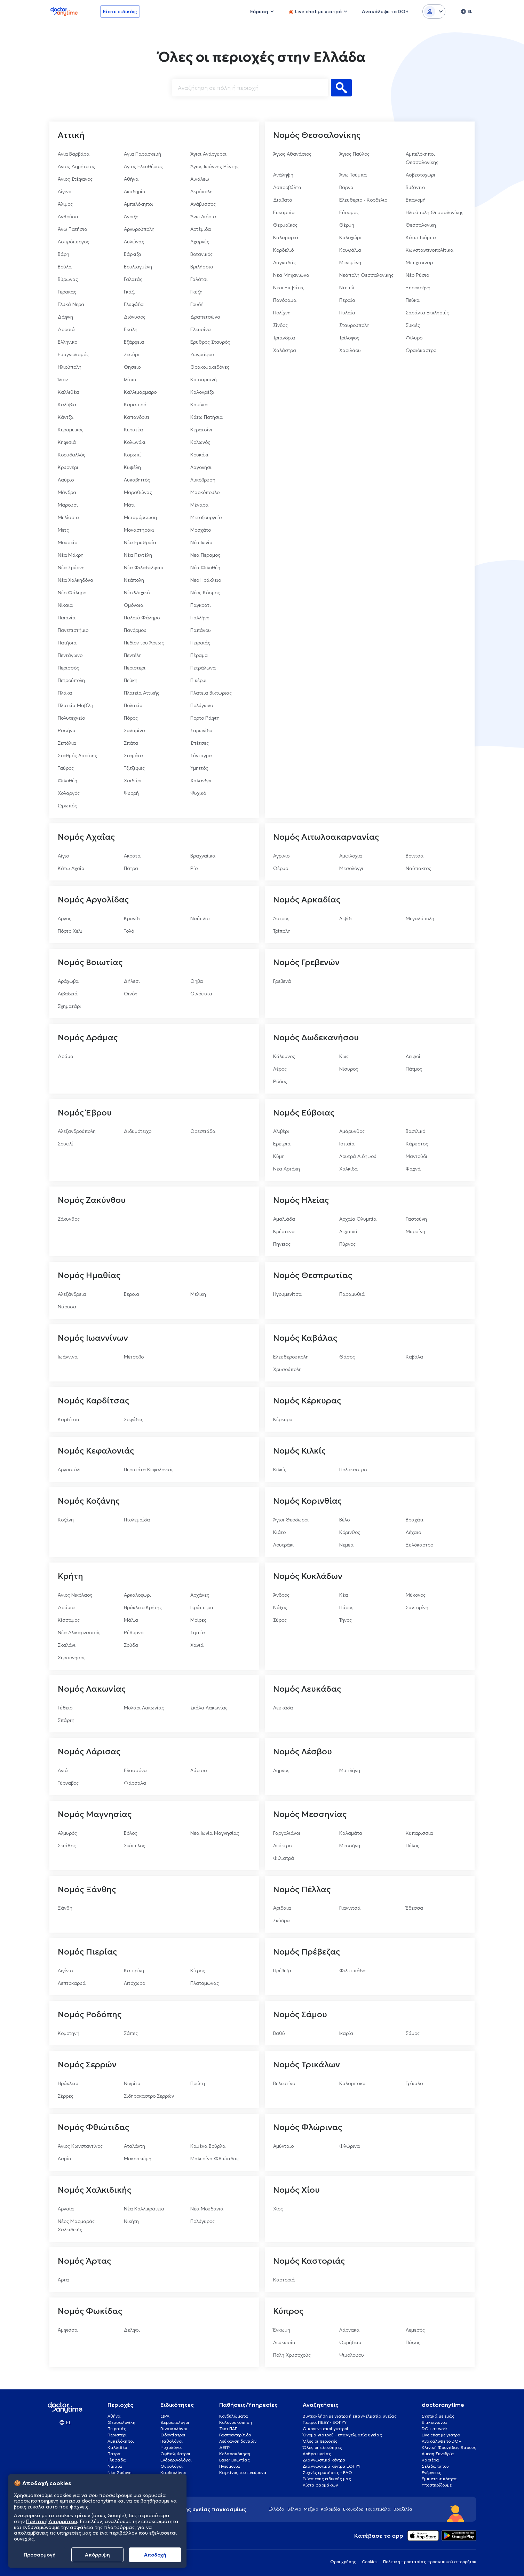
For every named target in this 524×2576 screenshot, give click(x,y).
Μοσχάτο (200, 530)
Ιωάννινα (68, 1357)
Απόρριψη (97, 2555)
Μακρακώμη (137, 2158)
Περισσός (68, 668)
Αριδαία (282, 1908)
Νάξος (280, 1607)
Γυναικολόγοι (173, 2428)
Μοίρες (198, 1620)
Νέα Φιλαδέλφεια (144, 567)
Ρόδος (280, 1081)
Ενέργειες (431, 2472)
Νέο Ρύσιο (417, 275)
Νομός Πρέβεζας (306, 1952)
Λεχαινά (348, 1231)
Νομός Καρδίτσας (93, 1400)
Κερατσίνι (201, 429)
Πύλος (412, 1845)
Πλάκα (65, 693)
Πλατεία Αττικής (141, 693)
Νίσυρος (348, 1069)
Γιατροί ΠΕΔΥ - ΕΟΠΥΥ (325, 2422)
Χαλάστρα (284, 350)
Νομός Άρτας (84, 2261)
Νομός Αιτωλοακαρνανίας (326, 837)
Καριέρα (430, 2460)
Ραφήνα (67, 730)
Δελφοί (132, 2330)
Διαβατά (282, 200)
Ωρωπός (67, 805)
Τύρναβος (68, 1783)
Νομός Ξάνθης (87, 1889)
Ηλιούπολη (69, 367)
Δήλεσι (132, 981)
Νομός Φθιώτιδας (93, 2127)
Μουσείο (67, 542)
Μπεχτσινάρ (419, 262)
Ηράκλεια (68, 2083)
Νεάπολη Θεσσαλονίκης (366, 275)
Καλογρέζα (202, 392)
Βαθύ (279, 2033)
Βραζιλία (403, 2509)
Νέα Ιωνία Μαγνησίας (214, 1833)
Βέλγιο (294, 2509)
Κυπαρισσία (419, 1833)
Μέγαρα (199, 505)
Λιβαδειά (68, 994)
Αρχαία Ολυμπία (357, 1219)
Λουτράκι (283, 1545)
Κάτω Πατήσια (206, 417)
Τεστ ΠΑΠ (228, 2428)
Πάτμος (414, 1069)
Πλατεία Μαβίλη (75, 705)
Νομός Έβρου (85, 1112)
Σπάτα (131, 743)
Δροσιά (66, 329)
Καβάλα (414, 1357)
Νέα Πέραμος (205, 555)
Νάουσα (67, 1306)
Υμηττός (199, 768)
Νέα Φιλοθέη (205, 567)
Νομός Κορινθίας (307, 1501)
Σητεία (197, 1632)
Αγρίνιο (281, 856)
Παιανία (67, 617)
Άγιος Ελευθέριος (143, 166)
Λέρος (280, 1069)
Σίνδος (280, 325)
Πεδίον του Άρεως (144, 643)
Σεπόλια (67, 743)
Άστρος (281, 918)
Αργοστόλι (69, 1469)
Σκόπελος (134, 1845)
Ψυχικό (198, 793)
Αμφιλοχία (350, 856)
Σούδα (131, 1645)
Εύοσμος (349, 212)
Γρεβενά (282, 981)
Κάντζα (65, 417)
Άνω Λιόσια (203, 216)
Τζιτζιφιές (134, 768)
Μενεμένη (350, 262)
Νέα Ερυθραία (140, 542)
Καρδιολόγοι (173, 2472)
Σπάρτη (66, 1720)
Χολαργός (69, 793)
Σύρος (280, 1620)
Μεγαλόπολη (420, 918)
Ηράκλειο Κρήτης (143, 1607)
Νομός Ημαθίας (89, 1275)
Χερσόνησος (72, 1657)
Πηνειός (282, 1244)
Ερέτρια (282, 1144)
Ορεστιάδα (202, 1131)
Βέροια (131, 1294)
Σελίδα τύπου (435, 2466)
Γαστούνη (416, 1219)
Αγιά (63, 1770)
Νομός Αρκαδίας (306, 899)
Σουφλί (65, 1144)
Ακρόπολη (201, 191)
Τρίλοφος (349, 338)
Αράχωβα (68, 981)
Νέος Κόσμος (205, 592)
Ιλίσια (130, 379)
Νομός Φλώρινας (307, 2127)
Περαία (347, 300)
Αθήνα (131, 179)
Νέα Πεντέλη (138, 555)
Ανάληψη (283, 175)
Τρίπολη (282, 931)
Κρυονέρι (68, 467)
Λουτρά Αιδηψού (357, 1156)
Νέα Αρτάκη (286, 1169)
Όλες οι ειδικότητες (322, 2447)
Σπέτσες (199, 743)
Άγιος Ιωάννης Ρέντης (214, 166)
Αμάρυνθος (352, 1131)
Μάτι (129, 505)
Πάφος (413, 2342)
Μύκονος (416, 1595)
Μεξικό (311, 2509)
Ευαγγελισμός (73, 354)
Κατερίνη (134, 1970)
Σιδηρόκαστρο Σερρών (149, 2096)
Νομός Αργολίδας (93, 899)
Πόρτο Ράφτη (205, 718)
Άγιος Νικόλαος (75, 1595)
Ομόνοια (133, 605)
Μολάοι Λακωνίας (144, 1708)
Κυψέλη (132, 467)
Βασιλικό (415, 1131)
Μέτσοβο (134, 1357)
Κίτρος (197, 1970)
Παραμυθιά (352, 1294)
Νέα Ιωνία (201, 542)
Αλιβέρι (281, 1131)
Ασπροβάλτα (287, 187)
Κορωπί (132, 455)
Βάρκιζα (132, 254)
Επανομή (416, 200)
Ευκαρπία (284, 212)
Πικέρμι (198, 680)
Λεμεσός (415, 2330)
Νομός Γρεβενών (306, 962)
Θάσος (347, 1357)
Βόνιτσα (414, 856)
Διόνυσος (134, 317)
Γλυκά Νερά (71, 304)
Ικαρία (346, 2033)
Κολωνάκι (134, 442)
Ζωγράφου (202, 354)
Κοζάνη (66, 1520)
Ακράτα (132, 856)
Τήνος (345, 1620)
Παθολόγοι (171, 2441)
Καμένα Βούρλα (207, 2146)
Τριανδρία (284, 338)
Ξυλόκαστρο (419, 1545)
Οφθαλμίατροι (175, 2453)
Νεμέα (346, 1545)
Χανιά (197, 1645)
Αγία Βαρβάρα (73, 154)
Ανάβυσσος (203, 204)
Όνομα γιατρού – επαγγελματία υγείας (342, 2434)
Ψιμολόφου (351, 2355)
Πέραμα (199, 655)
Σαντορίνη (417, 1607)
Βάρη (63, 254)
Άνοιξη (131, 216)
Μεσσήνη (349, 1845)
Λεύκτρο (282, 1845)
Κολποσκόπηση (234, 2453)
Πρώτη (197, 2083)
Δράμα (65, 1056)
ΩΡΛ (164, 2416)
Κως (344, 1056)
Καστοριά (284, 2280)
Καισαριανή (203, 379)
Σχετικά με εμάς (438, 2416)
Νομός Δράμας (88, 1037)
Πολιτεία (133, 705)
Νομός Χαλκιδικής (94, 2190)
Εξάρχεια (134, 342)
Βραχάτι (414, 1520)
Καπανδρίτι (136, 417)
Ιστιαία (347, 1144)
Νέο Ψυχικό (137, 592)
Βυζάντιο (415, 187)
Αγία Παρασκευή (142, 154)
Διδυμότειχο (137, 1131)
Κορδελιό (283, 250)
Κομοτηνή (68, 2033)
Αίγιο (63, 856)
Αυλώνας (134, 241)
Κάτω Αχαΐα (71, 868)
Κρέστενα (284, 1231)
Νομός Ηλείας (301, 1200)
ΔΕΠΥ (224, 2447)
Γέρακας (67, 292)
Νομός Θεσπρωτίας (312, 1275)
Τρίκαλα (414, 2083)
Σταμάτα (133, 755)
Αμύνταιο (283, 2146)
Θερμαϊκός (285, 225)
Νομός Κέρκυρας (307, 1400)
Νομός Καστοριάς (309, 2261)
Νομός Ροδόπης (89, 2014)
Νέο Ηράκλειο (205, 580)
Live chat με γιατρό (441, 2434)
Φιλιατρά (283, 1858)
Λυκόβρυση (202, 480)
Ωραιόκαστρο (421, 350)
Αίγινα (65, 191)
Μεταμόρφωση (140, 517)
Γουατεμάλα (378, 2509)
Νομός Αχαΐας (86, 837)
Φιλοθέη (67, 780)
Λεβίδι (346, 918)
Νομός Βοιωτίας (90, 962)
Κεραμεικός (71, 429)
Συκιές (413, 325)
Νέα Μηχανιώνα (291, 275)
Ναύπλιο (199, 918)
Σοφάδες (133, 1419)
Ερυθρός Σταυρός (210, 342)
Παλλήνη (199, 617)
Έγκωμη (281, 2330)
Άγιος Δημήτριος (76, 166)
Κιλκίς (279, 1469)
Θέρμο (280, 868)
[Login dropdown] (433, 11)
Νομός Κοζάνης (89, 1501)
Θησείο (132, 367)
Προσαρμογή (40, 2555)
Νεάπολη (134, 580)
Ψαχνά (413, 1169)
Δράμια (66, 1607)
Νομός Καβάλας (305, 1338)
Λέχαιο (413, 1532)
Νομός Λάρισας (89, 1751)
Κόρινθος (349, 1532)
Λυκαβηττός (137, 480)
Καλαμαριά (285, 237)
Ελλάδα (277, 2509)
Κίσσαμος (69, 1620)
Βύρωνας (68, 279)
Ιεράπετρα (201, 1607)
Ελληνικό (67, 342)
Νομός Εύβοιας (303, 1112)
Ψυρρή (131, 793)
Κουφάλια (350, 250)
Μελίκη (198, 1294)
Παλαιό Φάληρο (142, 617)
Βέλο (344, 1520)
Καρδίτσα (68, 1419)
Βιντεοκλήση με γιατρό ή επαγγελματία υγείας (350, 2416)
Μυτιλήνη (349, 1770)
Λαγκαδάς (284, 262)
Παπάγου (200, 630)
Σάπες (131, 2033)
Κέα (343, 1595)
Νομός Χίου (296, 2190)
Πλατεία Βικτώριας (211, 693)
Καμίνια (199, 404)
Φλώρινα (349, 2146)
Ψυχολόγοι (171, 2447)
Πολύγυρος (202, 2221)
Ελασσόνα (135, 1770)
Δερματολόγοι (174, 2422)
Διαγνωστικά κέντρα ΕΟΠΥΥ (331, 2466)
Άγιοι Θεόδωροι (291, 1520)
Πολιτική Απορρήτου (51, 2521)
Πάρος (346, 1607)
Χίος (278, 2209)
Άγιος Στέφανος (75, 179)
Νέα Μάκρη (71, 555)
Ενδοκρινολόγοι (176, 2460)
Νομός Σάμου (300, 2014)
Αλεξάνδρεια (72, 1294)
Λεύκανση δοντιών (237, 2441)
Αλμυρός (67, 1833)
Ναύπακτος (418, 868)
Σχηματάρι (69, 1006)
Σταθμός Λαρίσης (77, 755)
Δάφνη (65, 317)
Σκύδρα (281, 1920)
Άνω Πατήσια (72, 229)
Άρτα (63, 2280)
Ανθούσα (68, 216)
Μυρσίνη (415, 1231)
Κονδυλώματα (233, 2416)
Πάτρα (131, 868)
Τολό (129, 931)
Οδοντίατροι (172, 2434)
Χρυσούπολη (287, 1369)
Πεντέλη (133, 655)
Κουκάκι (199, 455)
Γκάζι (129, 292)
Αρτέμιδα (200, 229)
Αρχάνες (199, 1595)
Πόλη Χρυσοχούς (292, 2355)
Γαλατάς (133, 279)
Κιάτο (279, 1532)
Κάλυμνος (284, 1056)
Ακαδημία (134, 191)
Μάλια (131, 1620)
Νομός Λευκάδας (307, 1689)
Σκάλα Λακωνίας (209, 1708)
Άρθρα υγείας (317, 2453)
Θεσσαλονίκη (421, 225)
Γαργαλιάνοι (286, 1833)
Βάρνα (346, 187)
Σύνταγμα (201, 755)
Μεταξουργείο (206, 517)
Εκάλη (130, 329)
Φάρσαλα (135, 1783)
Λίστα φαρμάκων (320, 2485)
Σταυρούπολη (354, 325)
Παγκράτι (200, 605)
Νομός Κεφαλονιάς (96, 1451)
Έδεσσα (414, 1908)
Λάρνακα (349, 2330)
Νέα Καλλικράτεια (144, 2209)
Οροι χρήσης (343, 2561)
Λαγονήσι (201, 467)
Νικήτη (131, 2221)
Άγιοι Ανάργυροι (208, 154)
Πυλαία (347, 313)
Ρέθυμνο (133, 1632)
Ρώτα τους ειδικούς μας (327, 2478)
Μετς (63, 530)
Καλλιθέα (68, 392)
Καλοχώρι (350, 237)
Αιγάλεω (199, 179)
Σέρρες (65, 2096)
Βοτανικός (201, 254)
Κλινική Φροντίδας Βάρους (449, 2447)
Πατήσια (67, 643)
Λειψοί (413, 1056)
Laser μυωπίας (234, 2460)
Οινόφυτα (201, 994)
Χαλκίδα (348, 1169)
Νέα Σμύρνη (71, 567)
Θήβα (196, 981)
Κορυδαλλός (71, 455)
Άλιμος (65, 204)
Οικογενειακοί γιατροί (325, 2428)
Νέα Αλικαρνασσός (79, 1632)
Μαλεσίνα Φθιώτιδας (214, 2158)
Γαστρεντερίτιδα (235, 2434)
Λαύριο (66, 480)
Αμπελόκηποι (138, 204)
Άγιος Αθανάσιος (292, 154)
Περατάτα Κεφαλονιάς (149, 1469)
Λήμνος (281, 1770)
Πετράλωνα (203, 668)
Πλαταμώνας (204, 1983)
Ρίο (194, 868)
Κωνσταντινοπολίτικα (429, 250)
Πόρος (131, 718)
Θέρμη (346, 225)
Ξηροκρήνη (418, 287)
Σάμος (413, 2033)
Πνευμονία (229, 2466)
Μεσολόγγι (351, 868)
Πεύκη (130, 680)
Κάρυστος (417, 1144)
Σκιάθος (67, 1845)
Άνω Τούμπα (353, 175)
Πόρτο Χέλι (70, 931)
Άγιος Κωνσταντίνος (80, 2146)
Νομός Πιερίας (87, 1952)
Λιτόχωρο (134, 1983)
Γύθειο (65, 1708)
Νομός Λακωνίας (92, 1689)
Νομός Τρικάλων (306, 2064)
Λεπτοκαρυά (72, 1983)
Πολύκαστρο (353, 1469)
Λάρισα (198, 1770)
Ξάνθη (65, 1908)
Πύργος (347, 1244)
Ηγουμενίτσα (287, 1294)
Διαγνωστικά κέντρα (324, 2460)
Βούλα (65, 267)
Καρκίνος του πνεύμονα (243, 2472)
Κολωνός (200, 442)
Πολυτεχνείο (71, 718)
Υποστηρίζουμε (437, 2485)
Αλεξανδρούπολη (77, 1131)
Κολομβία (330, 2509)
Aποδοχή (155, 2555)
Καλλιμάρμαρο (140, 392)
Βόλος (130, 1833)
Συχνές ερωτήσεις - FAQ (327, 2472)
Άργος (64, 918)
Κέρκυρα (283, 1419)
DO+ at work (434, 2428)
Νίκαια (65, 605)
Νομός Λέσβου (302, 1751)
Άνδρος (281, 1595)
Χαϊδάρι (133, 780)
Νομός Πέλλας (302, 1889)
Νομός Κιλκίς (299, 1451)
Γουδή (197, 304)
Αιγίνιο (65, 1970)
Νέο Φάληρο (72, 592)
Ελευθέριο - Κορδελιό (363, 200)
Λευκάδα (283, 1708)
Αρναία (66, 2209)
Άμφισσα (68, 2330)
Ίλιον (63, 379)
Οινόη (130, 994)
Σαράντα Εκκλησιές (427, 313)
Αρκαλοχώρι (137, 1595)
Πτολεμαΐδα (137, 1520)
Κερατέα (133, 429)
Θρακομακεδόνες (209, 367)
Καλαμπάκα (352, 2083)
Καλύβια (67, 404)
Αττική (71, 135)
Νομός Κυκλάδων (307, 1576)
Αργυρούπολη (139, 229)
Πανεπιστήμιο (73, 630)
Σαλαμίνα (134, 730)
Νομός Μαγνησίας (95, 1814)
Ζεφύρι (131, 354)
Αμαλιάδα (284, 1219)
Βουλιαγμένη (138, 267)
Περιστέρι (134, 668)
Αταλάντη (134, 2146)
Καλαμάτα (350, 1833)
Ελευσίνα (200, 329)
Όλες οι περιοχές (320, 2441)
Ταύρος (66, 768)
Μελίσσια (68, 517)
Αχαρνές (199, 241)
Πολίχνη (282, 313)
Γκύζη (196, 292)
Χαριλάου (350, 350)
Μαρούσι (68, 505)
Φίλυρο (414, 338)
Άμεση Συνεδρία (438, 2453)
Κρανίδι (132, 918)
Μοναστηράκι (139, 530)
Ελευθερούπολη (291, 1357)
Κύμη (279, 1156)
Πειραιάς (200, 643)
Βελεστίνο (284, 2083)
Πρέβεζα (282, 1970)
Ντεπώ (346, 287)
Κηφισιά (67, 442)
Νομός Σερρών (87, 2064)
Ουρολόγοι (171, 2466)
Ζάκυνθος (69, 1219)
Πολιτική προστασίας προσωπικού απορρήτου (429, 2561)
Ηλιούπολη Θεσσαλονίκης (434, 212)
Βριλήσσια (201, 267)
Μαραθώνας (138, 492)
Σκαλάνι (67, 1645)
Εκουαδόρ (353, 2509)
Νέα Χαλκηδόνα (75, 580)
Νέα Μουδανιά (206, 2209)
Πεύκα (413, 300)
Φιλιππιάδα (352, 1970)
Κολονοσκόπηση (235, 2422)
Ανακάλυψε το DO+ (441, 2441)
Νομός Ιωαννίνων (93, 1338)
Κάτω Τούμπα (421, 237)
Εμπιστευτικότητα (439, 2478)
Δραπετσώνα (205, 317)
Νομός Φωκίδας (90, 2311)
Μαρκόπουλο (205, 492)
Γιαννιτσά (349, 1908)
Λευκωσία (284, 2342)
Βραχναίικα (202, 856)
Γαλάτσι (199, 279)
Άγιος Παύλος (354, 154)
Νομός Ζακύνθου (92, 1200)
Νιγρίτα (132, 2083)
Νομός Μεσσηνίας (310, 1814)
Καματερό (135, 404)
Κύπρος (288, 2311)
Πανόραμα (284, 300)
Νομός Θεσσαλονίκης (316, 135)
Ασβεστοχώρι (420, 175)
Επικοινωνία (434, 2422)
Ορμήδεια (350, 2342)
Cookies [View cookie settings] (370, 2561)
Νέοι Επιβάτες (288, 287)
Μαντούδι (416, 1156)
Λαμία (64, 2158)
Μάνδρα (67, 492)
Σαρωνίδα (201, 730)
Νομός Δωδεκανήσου (316, 1037)
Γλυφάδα (134, 304)
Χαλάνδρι (201, 780)
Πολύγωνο (201, 705)
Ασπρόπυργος (73, 241)
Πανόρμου (135, 630)
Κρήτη (70, 1576)
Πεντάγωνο (70, 655)
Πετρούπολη (71, 680)
